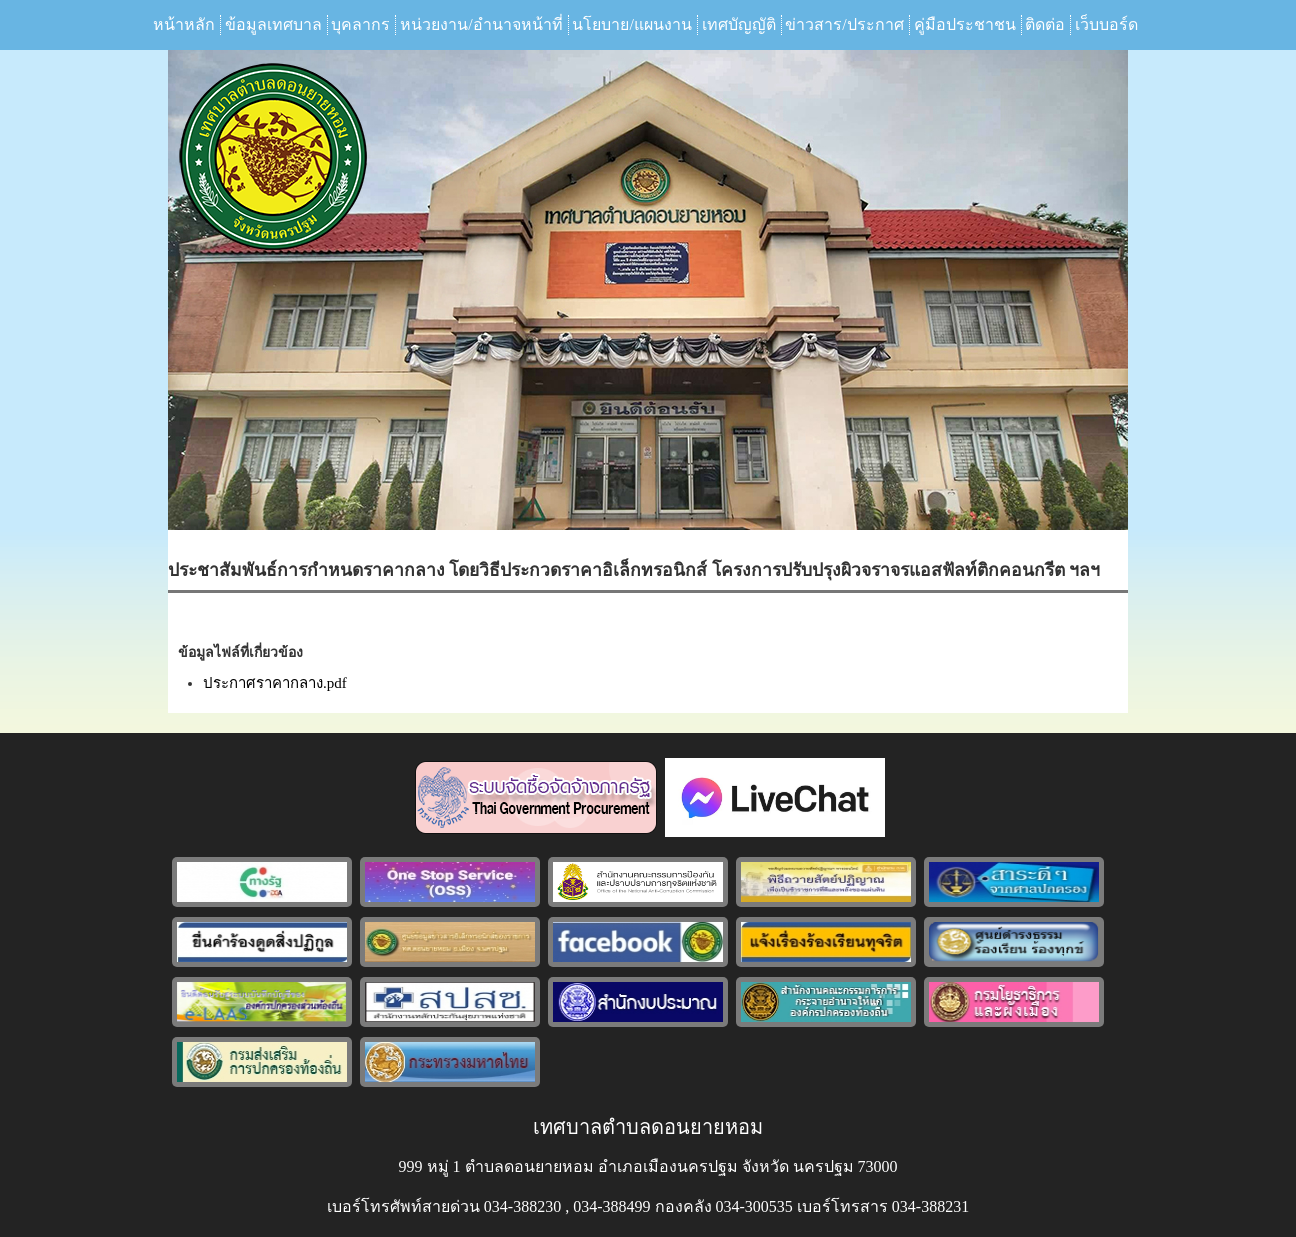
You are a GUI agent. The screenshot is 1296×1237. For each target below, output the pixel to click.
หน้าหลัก (184, 24)
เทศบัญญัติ (739, 24)
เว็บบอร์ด (1106, 24)
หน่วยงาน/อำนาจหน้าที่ (481, 24)
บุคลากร (360, 24)
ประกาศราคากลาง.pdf (275, 683)
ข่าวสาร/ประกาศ (844, 24)
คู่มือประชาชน (965, 24)
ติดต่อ (1045, 24)
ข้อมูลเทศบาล (273, 24)
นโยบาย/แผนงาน (631, 24)
